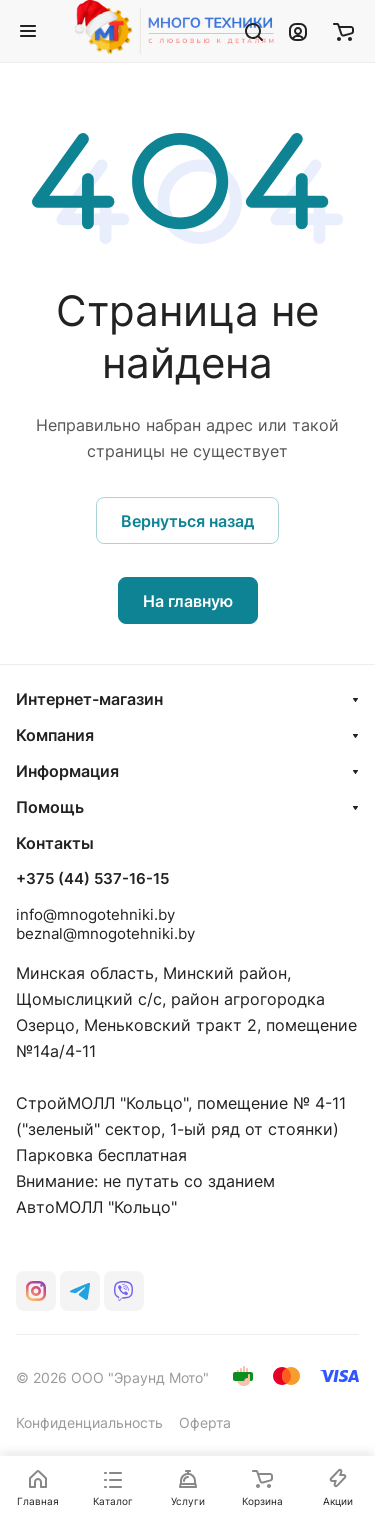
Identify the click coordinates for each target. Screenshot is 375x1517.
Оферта (205, 1422)
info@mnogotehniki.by (95, 914)
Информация (67, 771)
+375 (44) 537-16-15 (92, 879)
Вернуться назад (187, 521)
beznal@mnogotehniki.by (105, 933)
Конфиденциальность (89, 1422)
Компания (55, 735)
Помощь (50, 807)
